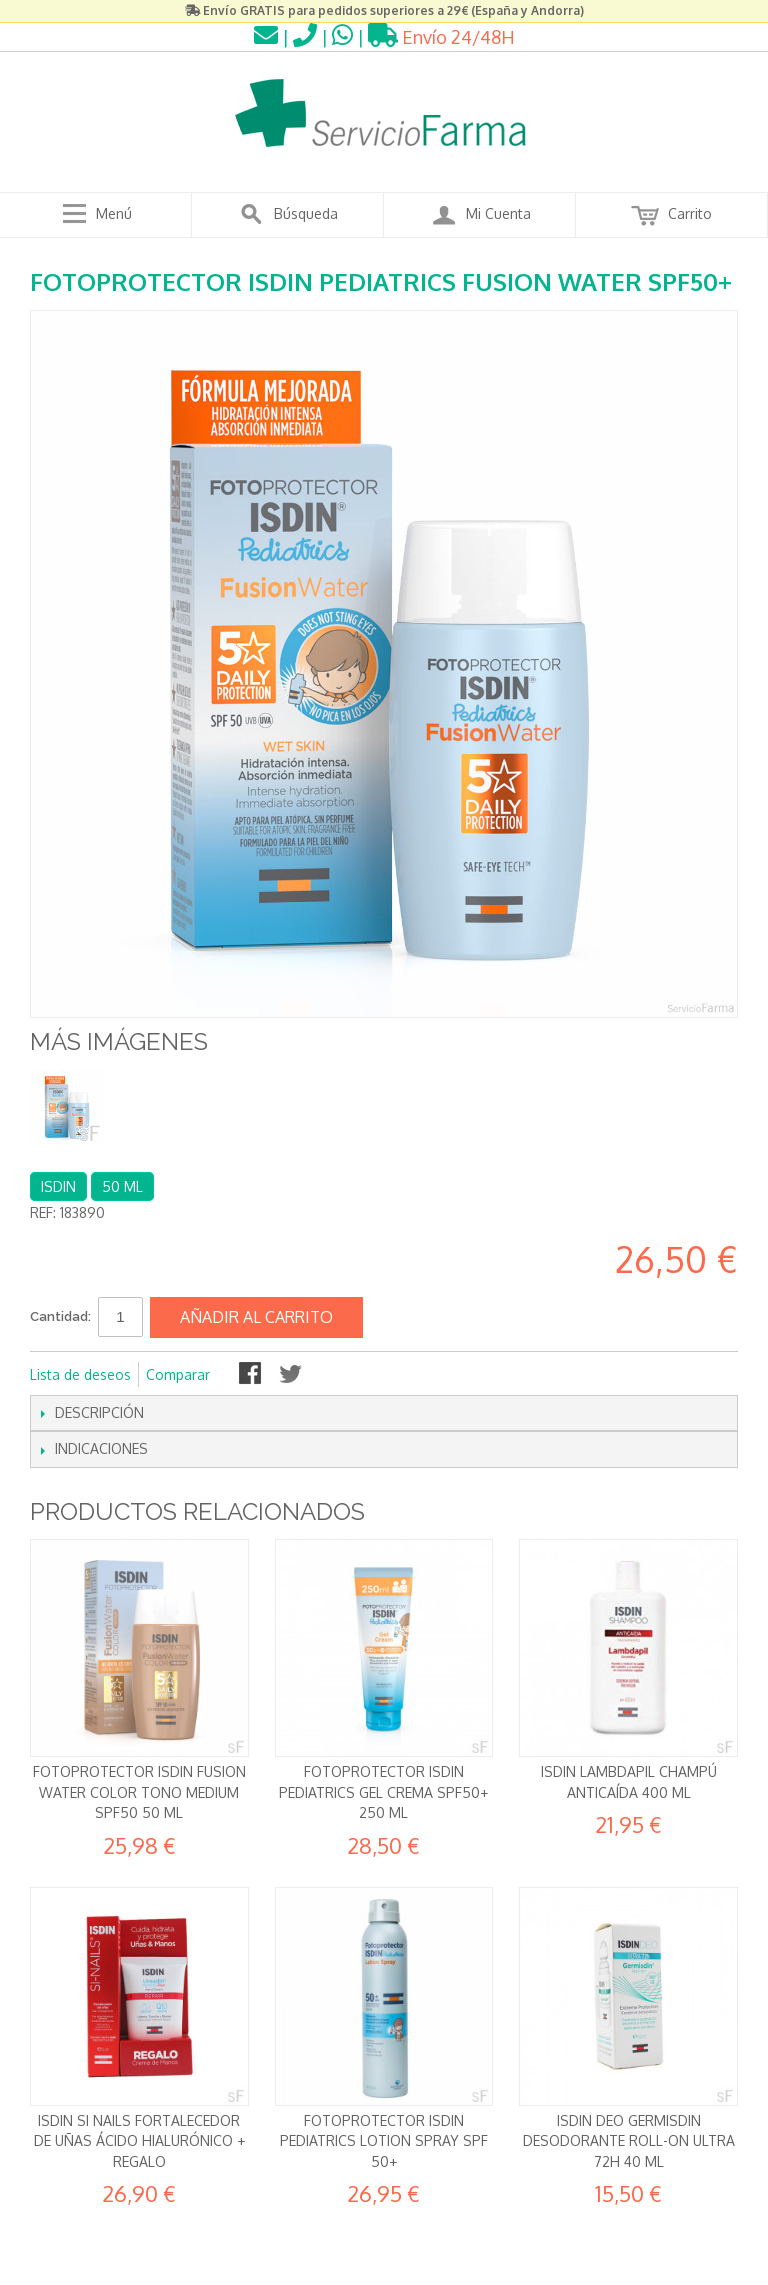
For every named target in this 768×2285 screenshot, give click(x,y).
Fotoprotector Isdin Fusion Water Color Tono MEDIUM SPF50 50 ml (139, 1792)
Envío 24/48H (441, 37)
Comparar (178, 1374)
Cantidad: (60, 1316)
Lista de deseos (80, 1374)
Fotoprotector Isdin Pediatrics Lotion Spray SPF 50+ (384, 2141)
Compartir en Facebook (252, 1375)
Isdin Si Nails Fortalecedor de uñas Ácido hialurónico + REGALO (139, 2141)
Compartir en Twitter (292, 1375)
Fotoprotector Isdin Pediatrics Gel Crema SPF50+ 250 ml (383, 1792)
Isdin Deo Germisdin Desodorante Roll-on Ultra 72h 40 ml (629, 2141)
